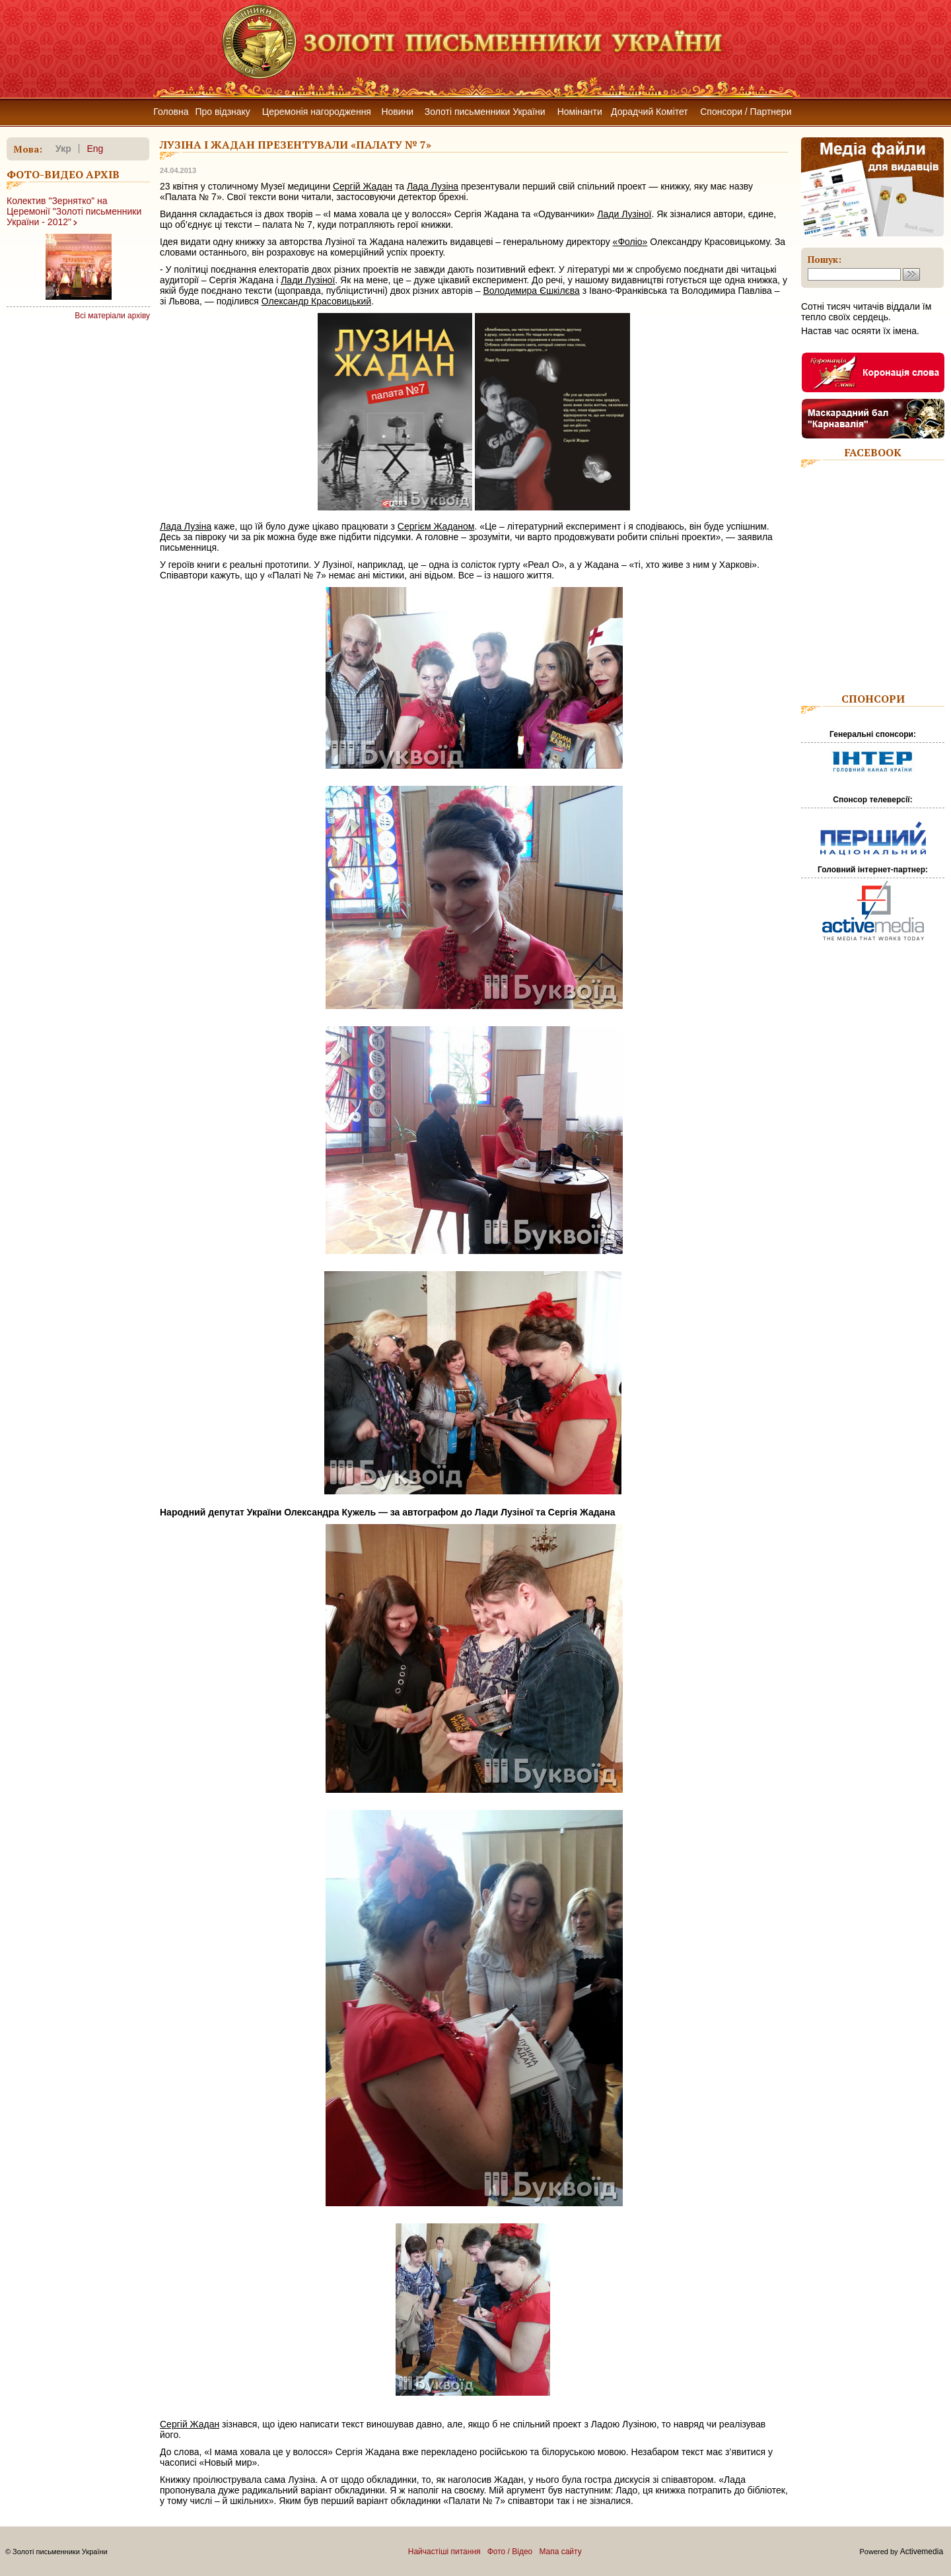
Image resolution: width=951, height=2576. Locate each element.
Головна (170, 111)
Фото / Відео (510, 2551)
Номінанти (579, 111)
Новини (397, 111)
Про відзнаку (222, 111)
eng (95, 148)
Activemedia (921, 2551)
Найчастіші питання (444, 2551)
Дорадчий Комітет (649, 111)
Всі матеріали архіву (112, 315)
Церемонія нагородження (316, 111)
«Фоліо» (630, 241)
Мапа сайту (560, 2551)
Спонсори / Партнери (745, 111)
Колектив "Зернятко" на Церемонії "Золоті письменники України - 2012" (74, 211)
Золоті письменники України (485, 111)
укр (63, 148)
